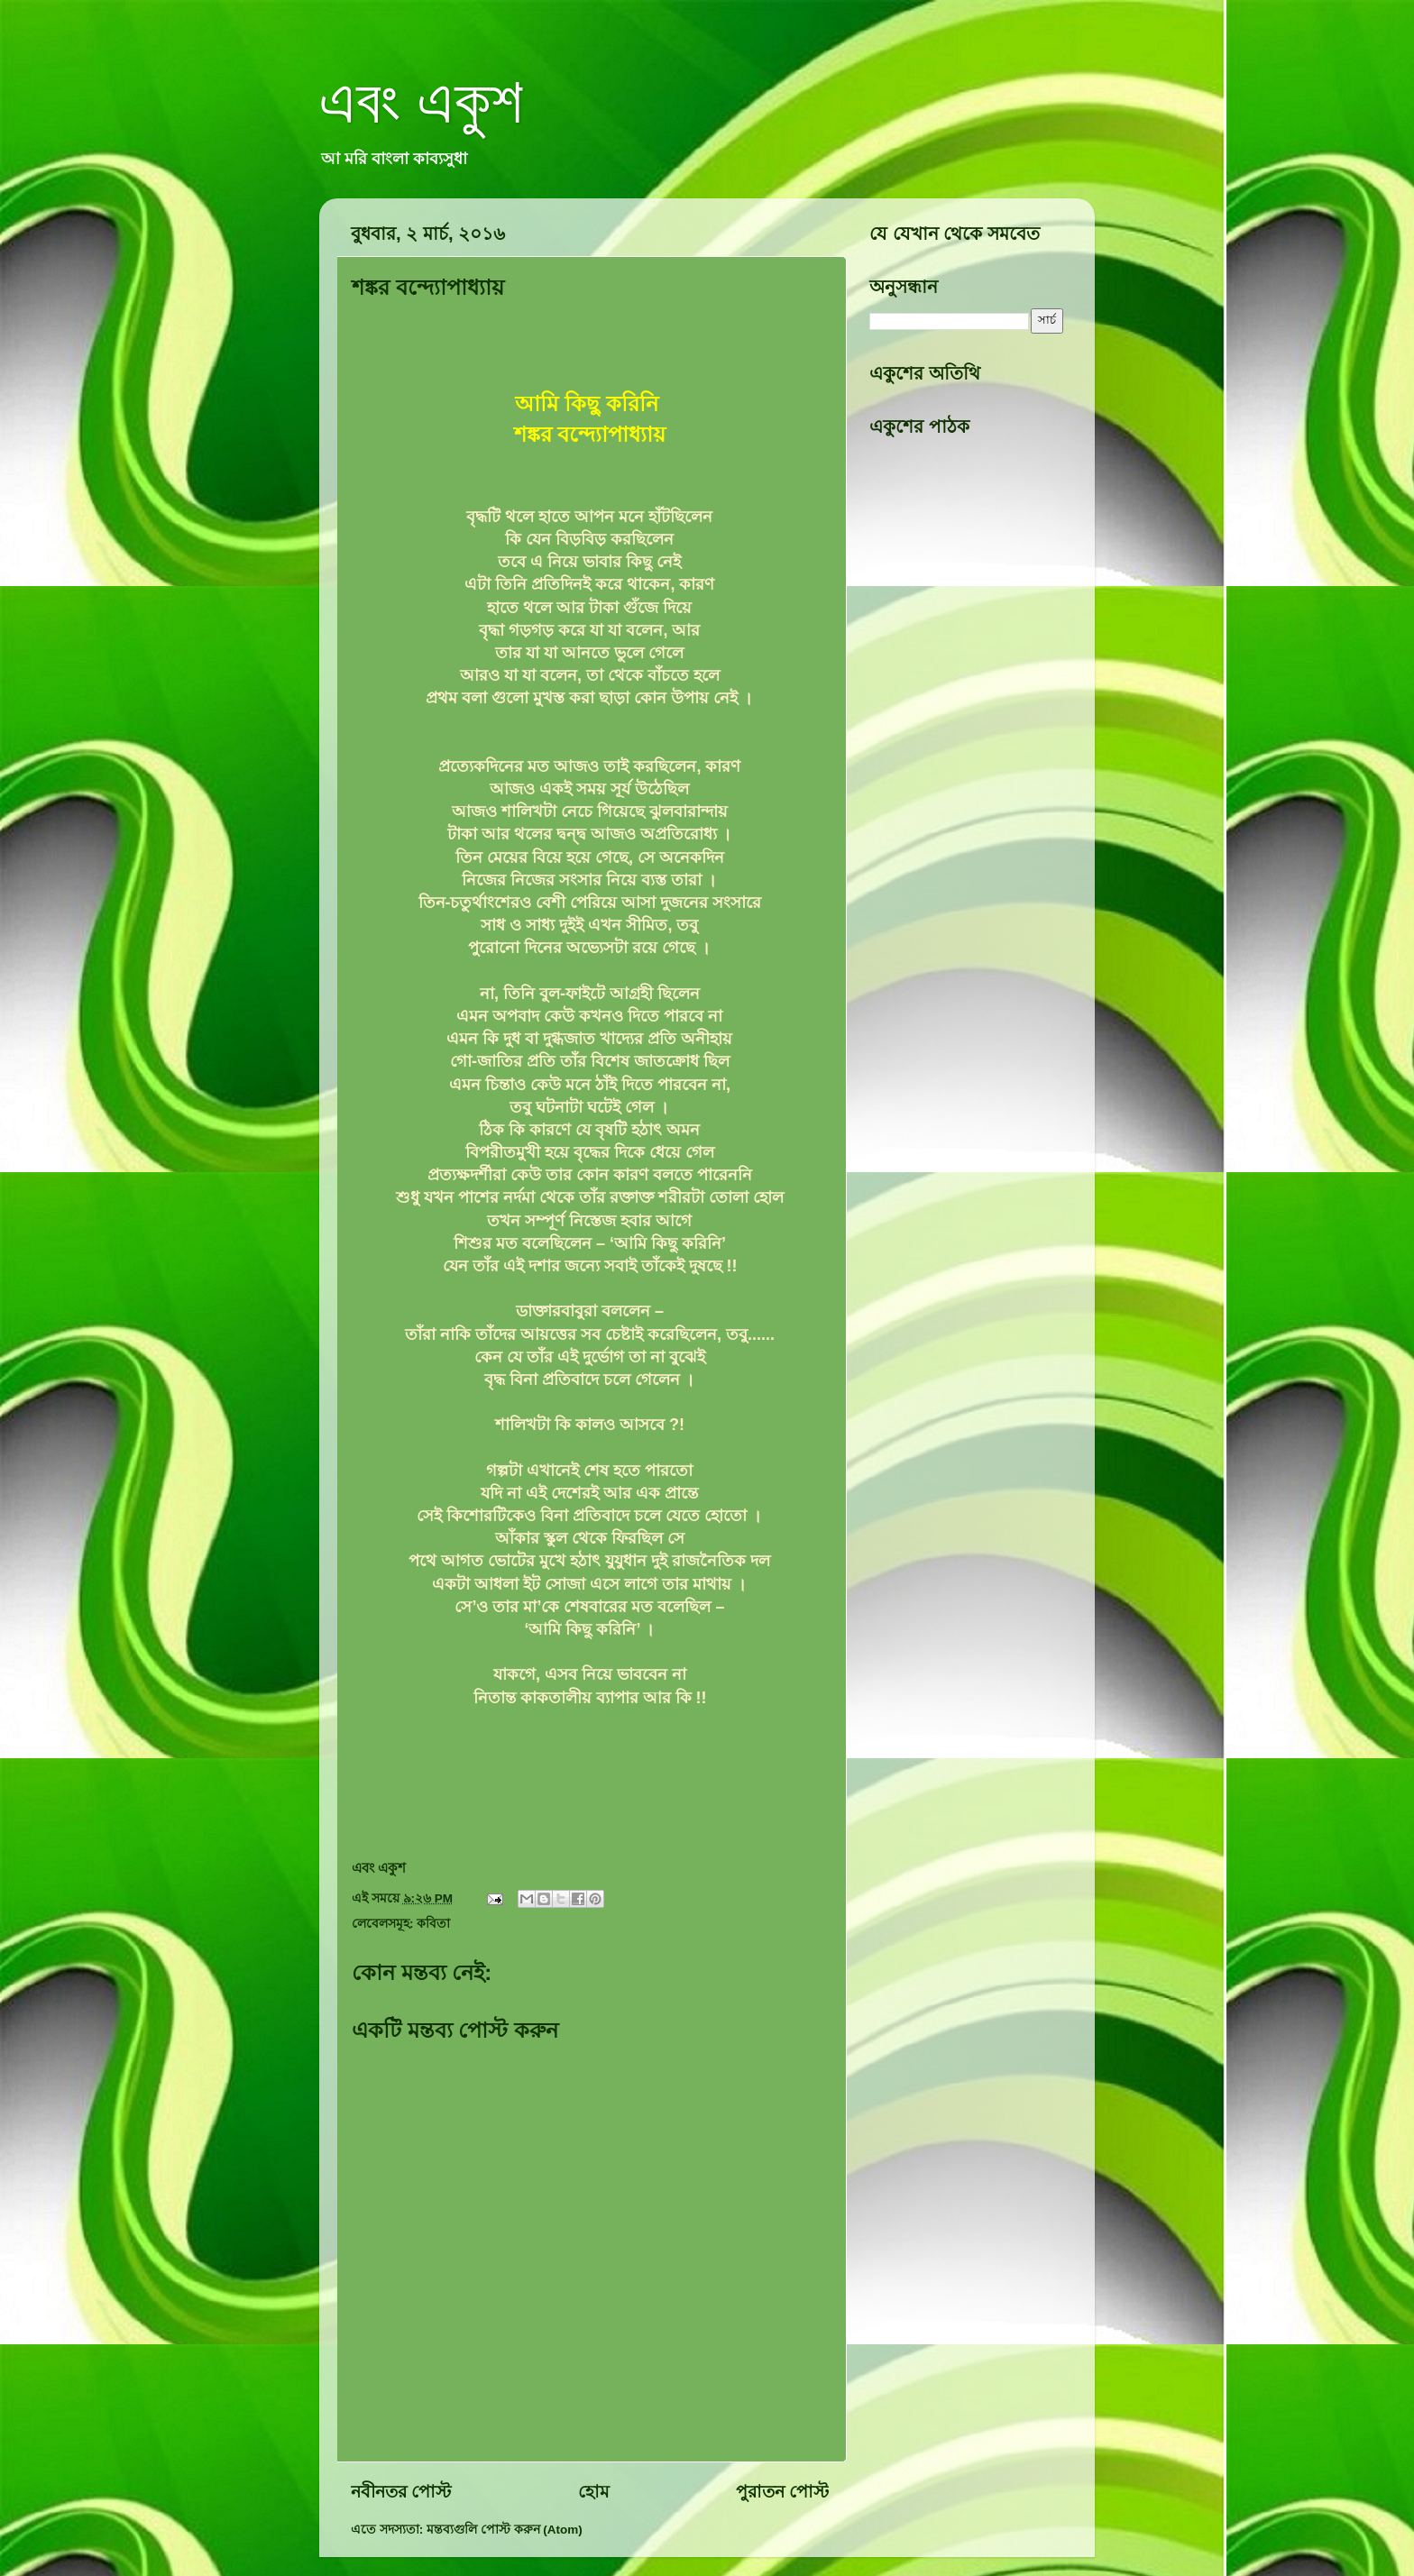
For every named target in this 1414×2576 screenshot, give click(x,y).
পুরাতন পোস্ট (782, 2491)
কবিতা (433, 1923)
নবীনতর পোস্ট (401, 2491)
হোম (594, 2491)
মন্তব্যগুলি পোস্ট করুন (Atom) (505, 2529)
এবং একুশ (421, 101)
